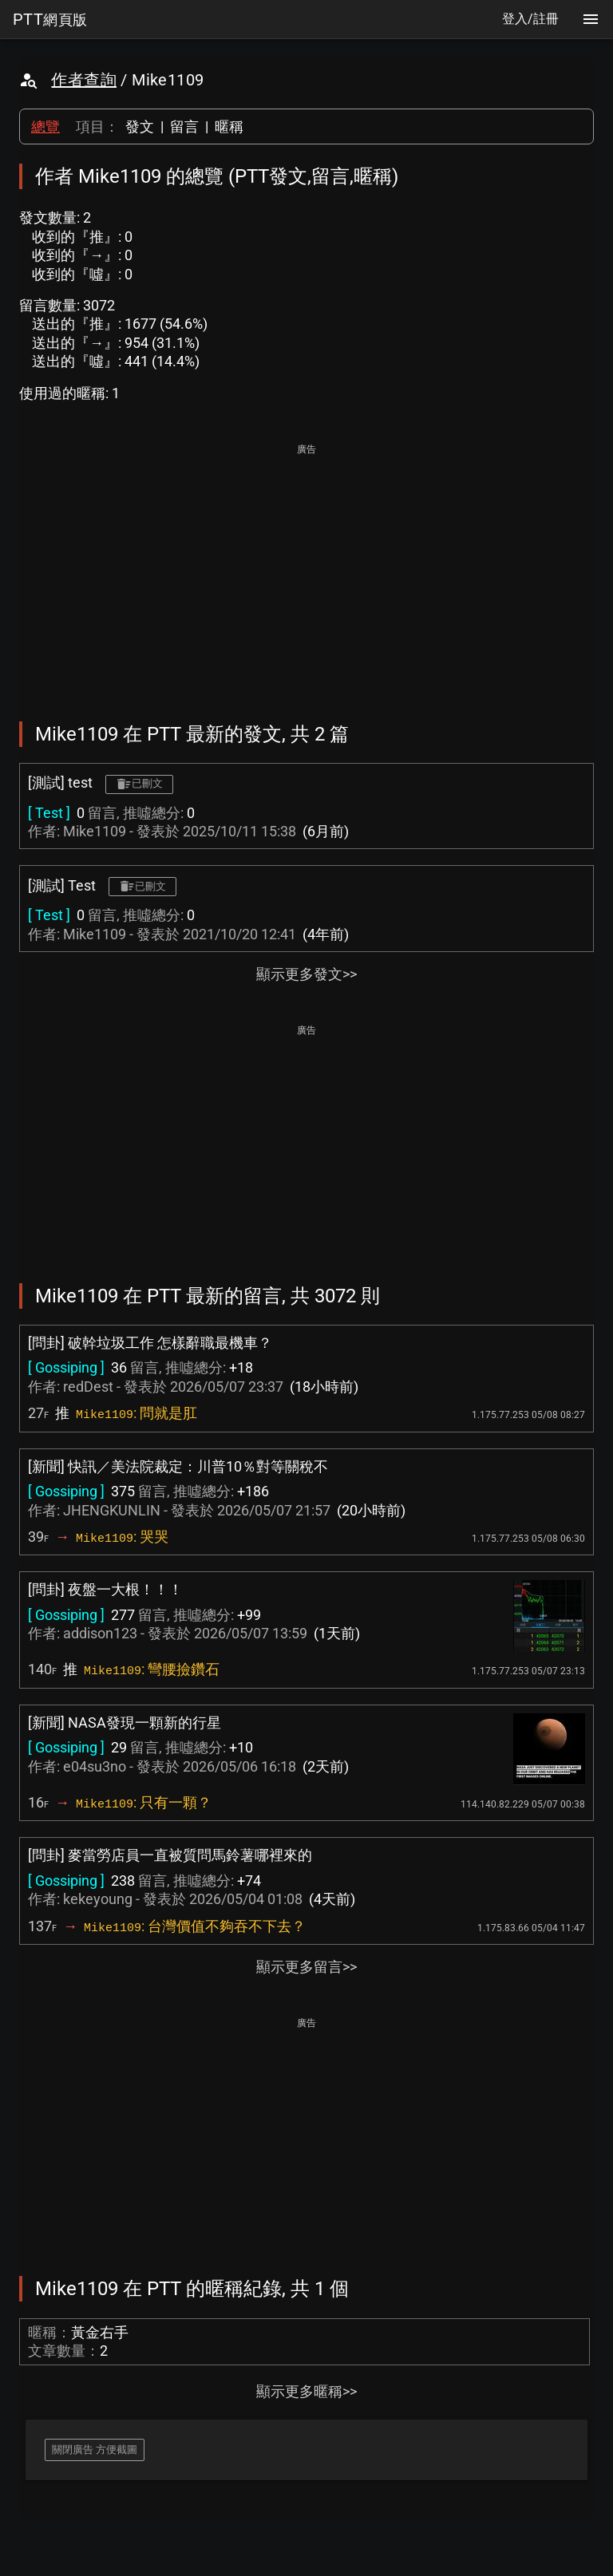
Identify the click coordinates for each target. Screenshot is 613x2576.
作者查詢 (84, 79)
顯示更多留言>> (306, 1966)
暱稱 (229, 126)
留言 (184, 126)
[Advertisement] (306, 571)
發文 (139, 126)
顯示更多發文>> (306, 974)
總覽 (45, 126)
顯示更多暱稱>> (306, 2391)
